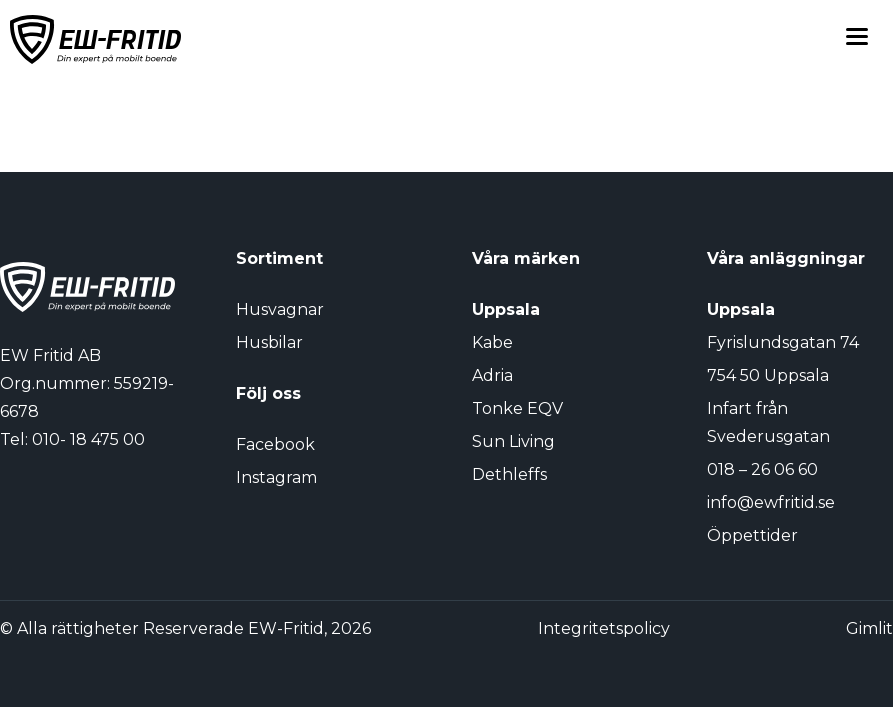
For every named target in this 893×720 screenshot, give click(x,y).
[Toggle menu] (857, 39)
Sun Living (513, 441)
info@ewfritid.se (771, 502)
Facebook (275, 444)
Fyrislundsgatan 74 (783, 342)
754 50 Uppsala (768, 375)
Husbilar (269, 342)
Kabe (492, 342)
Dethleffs (509, 474)
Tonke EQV (517, 408)
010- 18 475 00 (88, 439)
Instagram (276, 477)
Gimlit (869, 628)
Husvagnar (280, 309)
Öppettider (752, 535)
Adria (492, 375)
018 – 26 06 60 (762, 469)
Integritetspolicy (604, 628)
